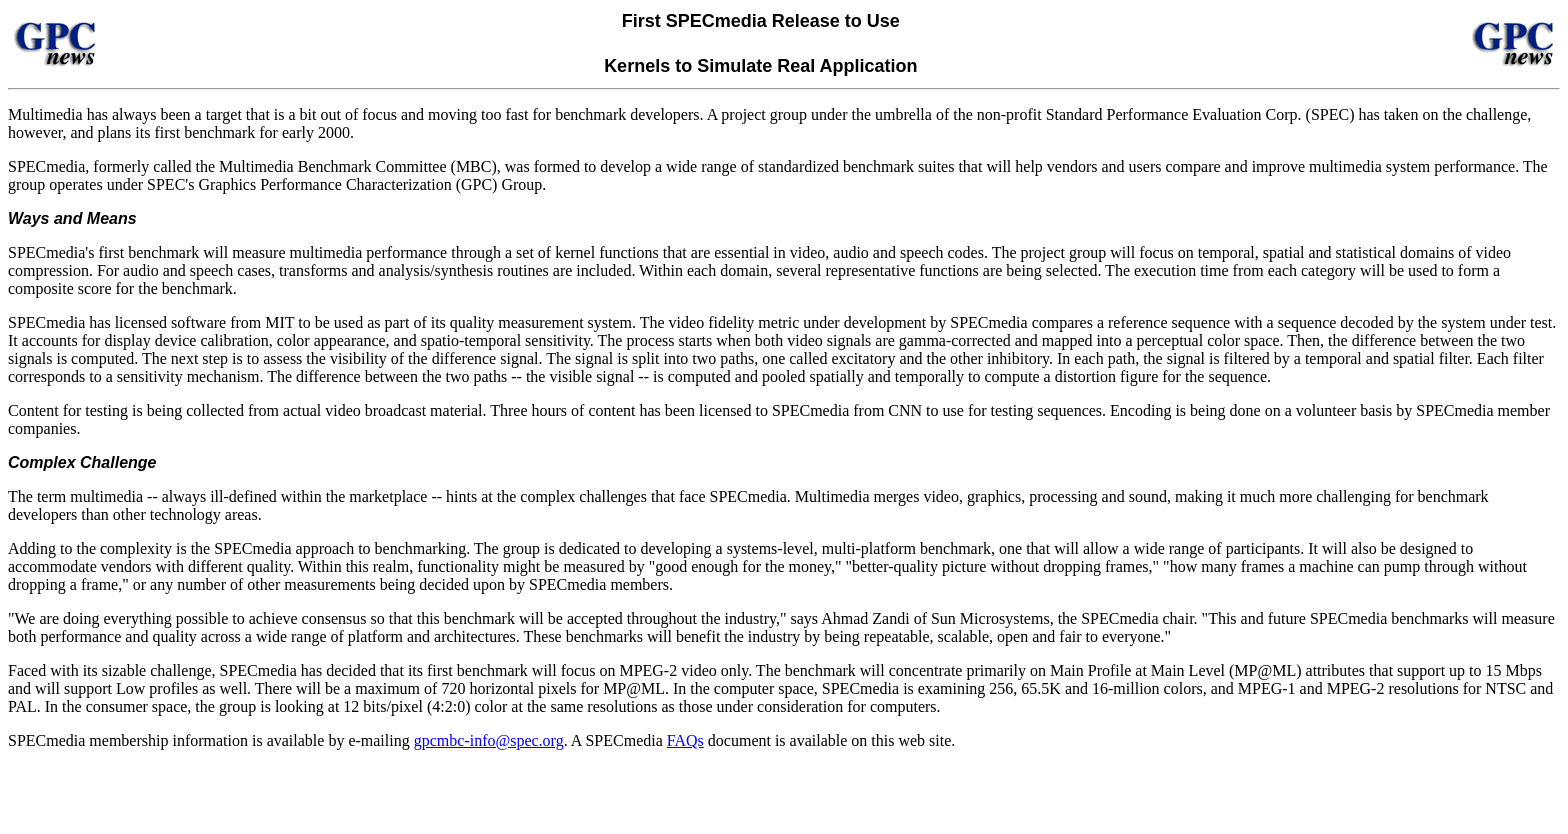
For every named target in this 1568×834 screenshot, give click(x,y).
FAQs (685, 740)
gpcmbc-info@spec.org (489, 740)
